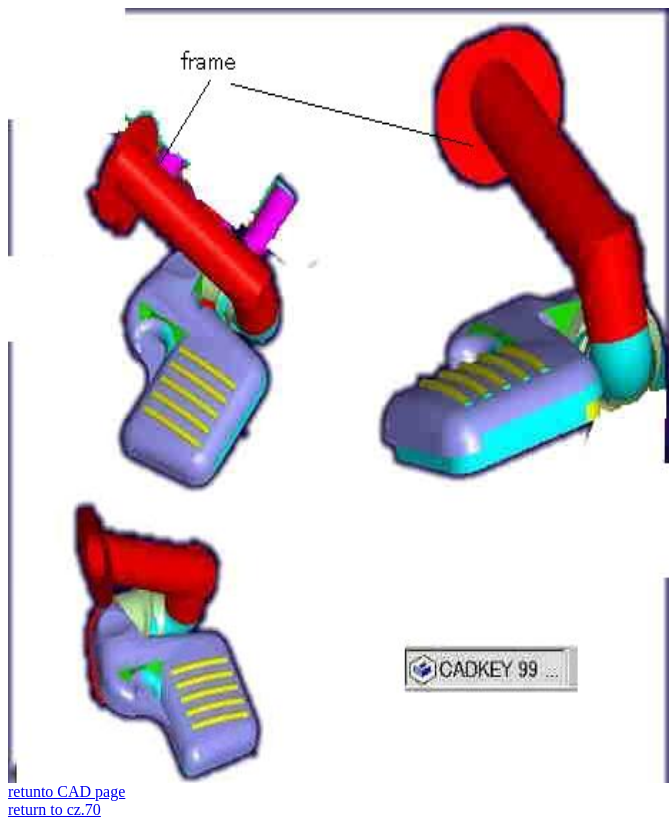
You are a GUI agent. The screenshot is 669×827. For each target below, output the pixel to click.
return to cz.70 (54, 809)
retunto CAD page (66, 791)
